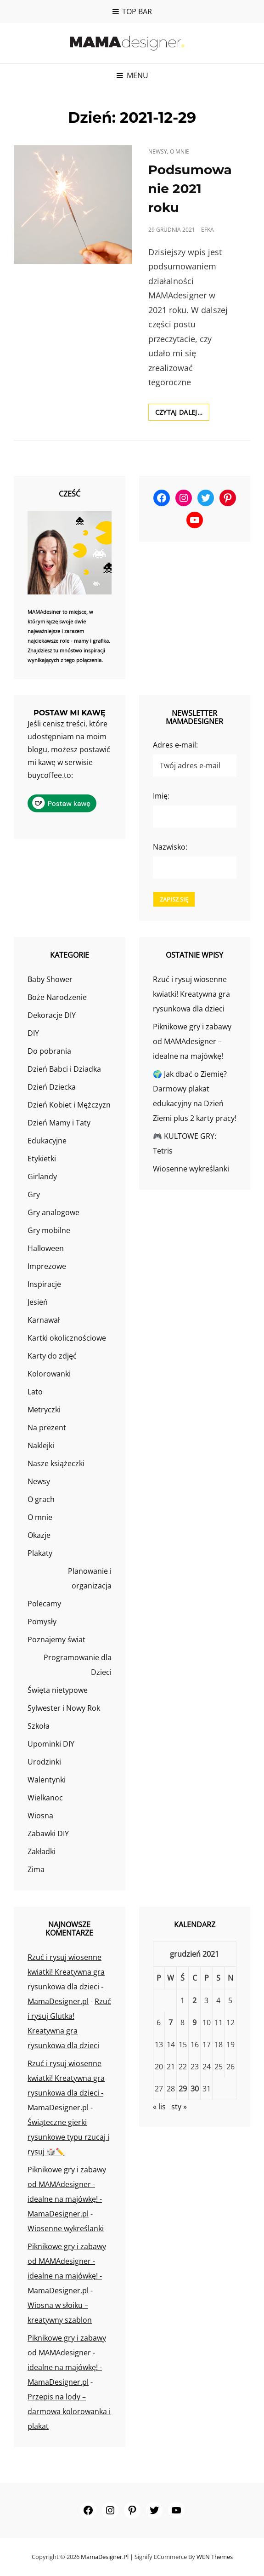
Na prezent (47, 1427)
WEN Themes (215, 2557)
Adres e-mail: (175, 745)
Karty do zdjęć (52, 1356)
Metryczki (44, 1410)
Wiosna (40, 1816)
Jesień (38, 1302)
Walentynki (47, 1780)
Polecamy (44, 1604)
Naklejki (41, 1445)
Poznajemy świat (56, 1639)
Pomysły (42, 1621)
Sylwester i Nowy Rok (64, 1708)
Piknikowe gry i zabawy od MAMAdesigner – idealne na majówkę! (192, 1041)
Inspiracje (44, 1284)
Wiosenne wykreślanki (191, 1169)
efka (207, 230)
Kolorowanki (49, 1374)
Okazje (39, 1535)
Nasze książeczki (56, 1463)
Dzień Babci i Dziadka (64, 1069)
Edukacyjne (47, 1141)
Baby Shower (50, 979)
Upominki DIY (51, 1744)
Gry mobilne (49, 1230)
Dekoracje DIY (52, 1015)
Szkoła (39, 1726)
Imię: (161, 796)
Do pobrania (49, 1051)
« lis (159, 2107)
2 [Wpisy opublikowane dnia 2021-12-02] (194, 2000)
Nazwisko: (170, 847)
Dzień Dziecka (52, 1087)
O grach (41, 1499)
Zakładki (42, 1851)
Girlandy (42, 1176)
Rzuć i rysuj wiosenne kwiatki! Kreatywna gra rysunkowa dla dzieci (191, 994)
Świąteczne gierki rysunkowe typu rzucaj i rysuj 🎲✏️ (68, 2137)
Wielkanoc (45, 1798)
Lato (35, 1392)
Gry (34, 1194)
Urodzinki (44, 1762)
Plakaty (40, 1553)
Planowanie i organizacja (90, 1578)
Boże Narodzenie (57, 997)
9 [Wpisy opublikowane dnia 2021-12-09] (194, 2022)
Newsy (157, 151)
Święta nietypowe (58, 1690)
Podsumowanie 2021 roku (190, 188)
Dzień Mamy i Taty (59, 1123)
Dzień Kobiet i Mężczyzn (69, 1105)
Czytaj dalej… (182, 414)
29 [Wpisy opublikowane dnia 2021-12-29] (183, 2089)
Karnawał (44, 1320)
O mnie (179, 151)
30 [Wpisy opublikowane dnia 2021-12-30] (195, 2089)
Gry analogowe (53, 1212)
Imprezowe (47, 1266)
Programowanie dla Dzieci (78, 1664)
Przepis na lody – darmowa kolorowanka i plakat (69, 2411)
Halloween (46, 1248)
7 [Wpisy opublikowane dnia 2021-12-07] (171, 2022)
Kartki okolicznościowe (67, 1338)
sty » (179, 2107)
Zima (36, 1869)
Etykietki (42, 1159)
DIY (33, 1033)
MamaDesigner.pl (105, 2557)
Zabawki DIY (48, 1833)
